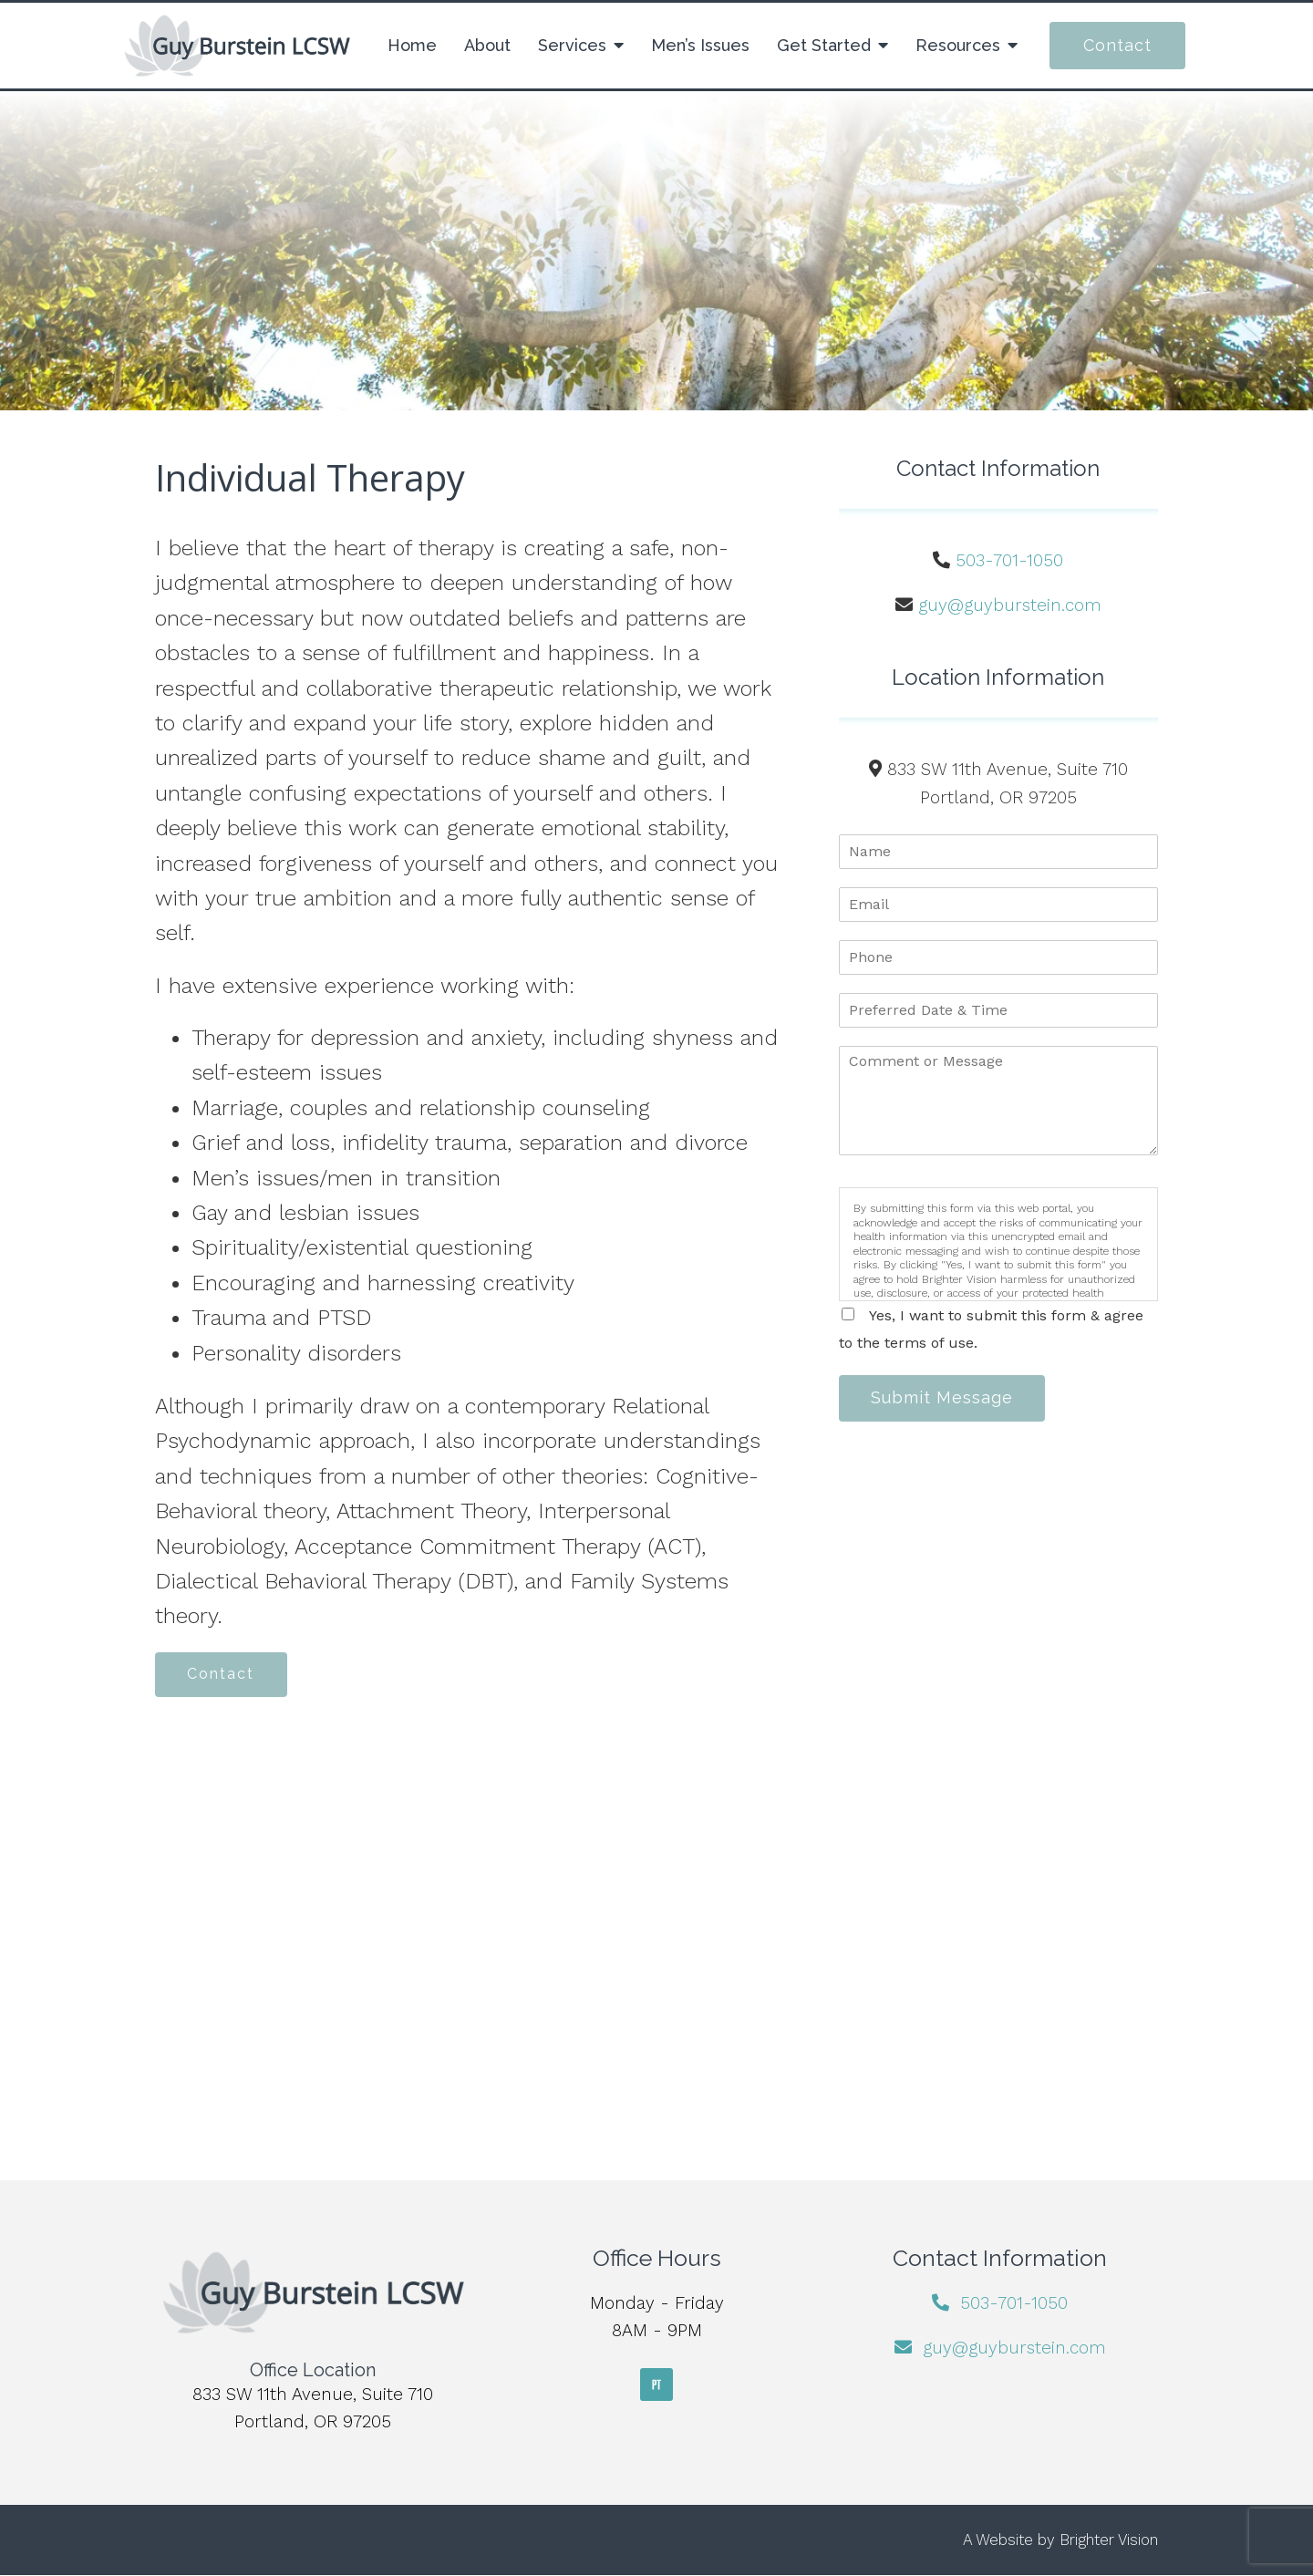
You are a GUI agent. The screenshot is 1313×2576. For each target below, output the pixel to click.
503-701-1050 (1009, 560)
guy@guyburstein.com (1009, 605)
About (487, 45)
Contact (1117, 45)
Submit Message (944, 1398)
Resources (957, 45)
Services (572, 45)
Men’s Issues (700, 45)
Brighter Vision (1109, 2540)
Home (412, 45)
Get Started (824, 45)
